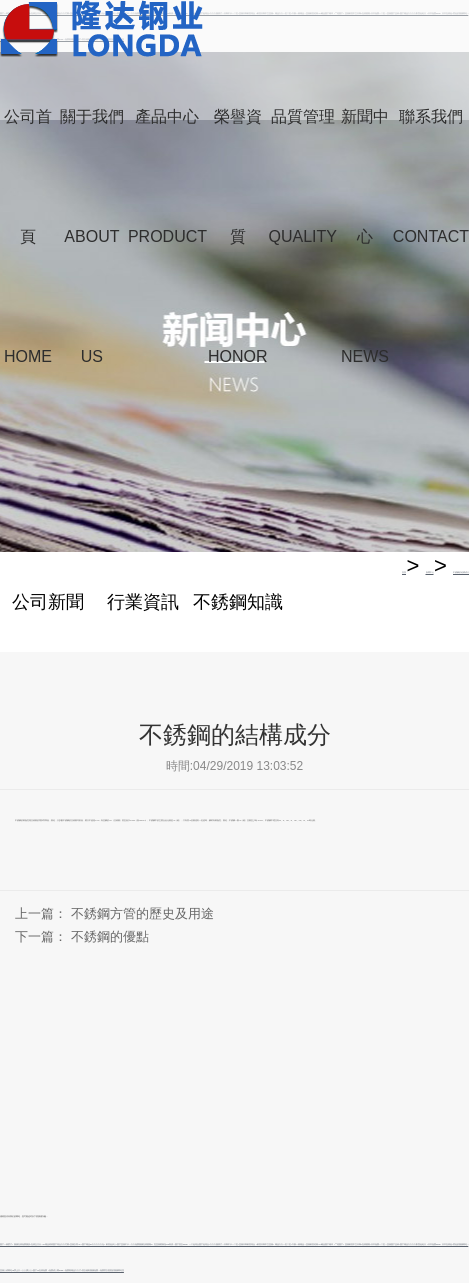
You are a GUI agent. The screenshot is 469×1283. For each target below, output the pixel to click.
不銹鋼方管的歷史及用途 (142, 913)
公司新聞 (48, 602)
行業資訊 (143, 602)
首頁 (404, 572)
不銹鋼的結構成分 (461, 572)
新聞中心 (430, 572)
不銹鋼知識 (238, 602)
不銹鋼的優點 (110, 936)
